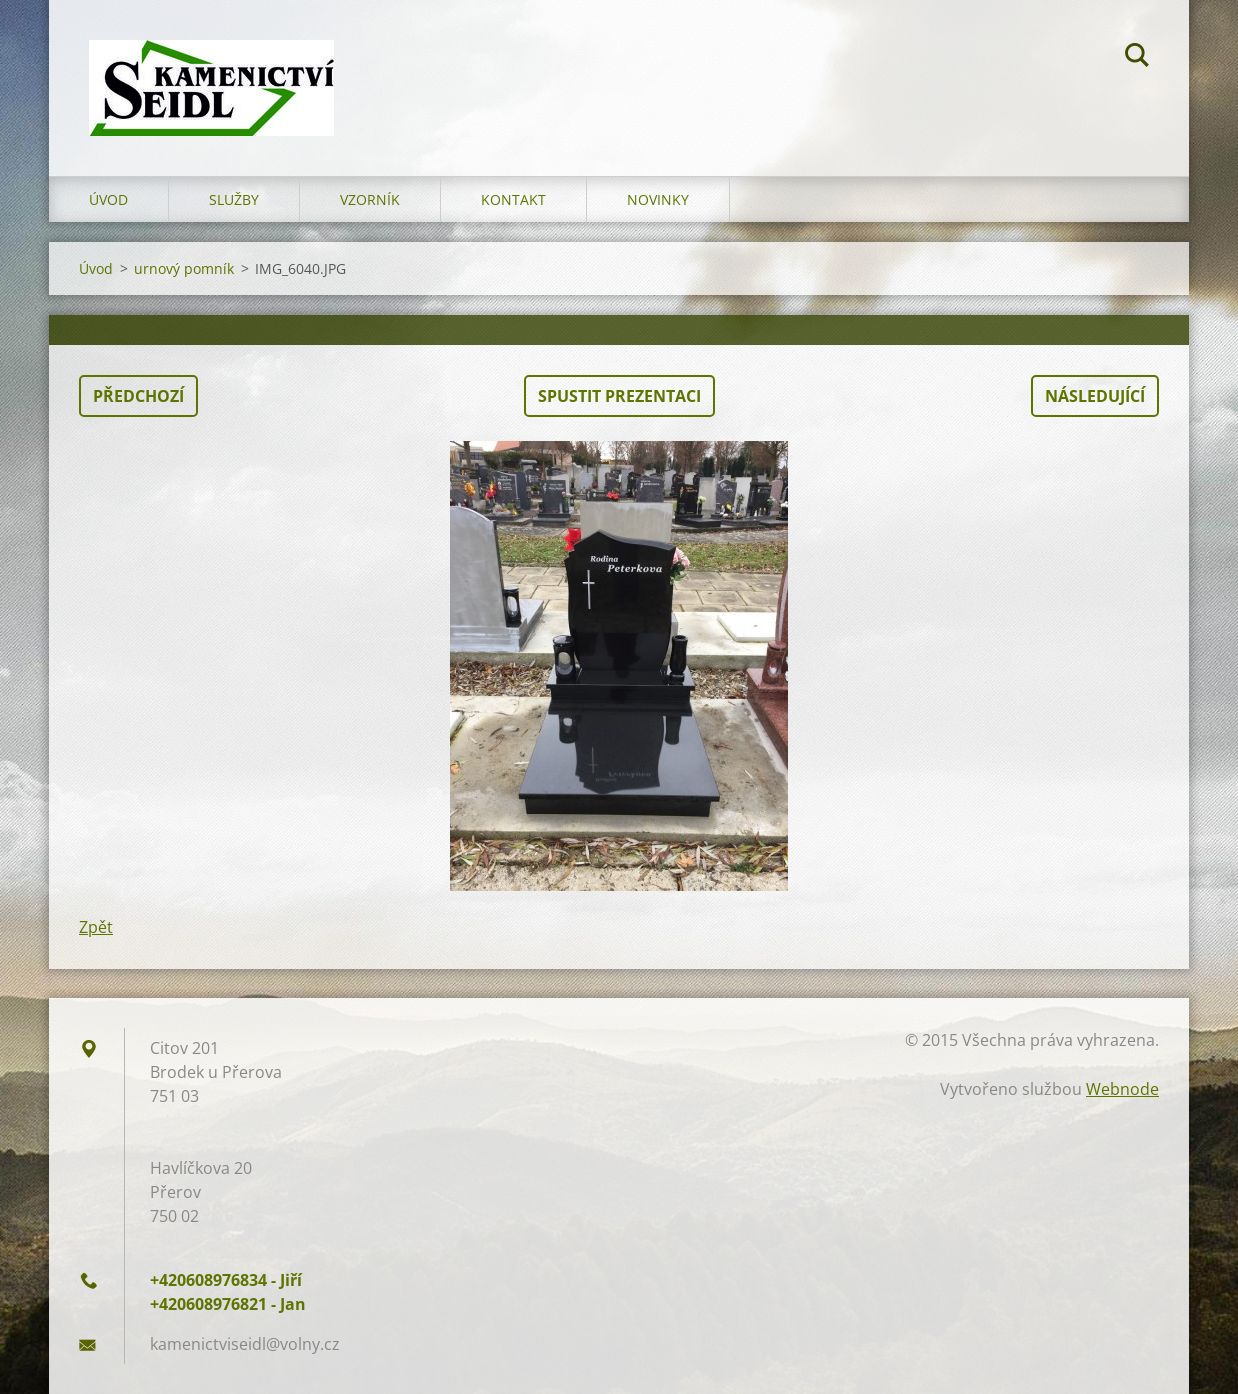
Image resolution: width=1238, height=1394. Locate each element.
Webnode (1122, 1089)
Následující (1095, 396)
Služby (234, 199)
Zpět (96, 927)
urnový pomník (184, 268)
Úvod (108, 199)
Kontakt (513, 199)
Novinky (658, 199)
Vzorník (370, 199)
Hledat (1137, 58)
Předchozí (138, 396)
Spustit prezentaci (619, 396)
